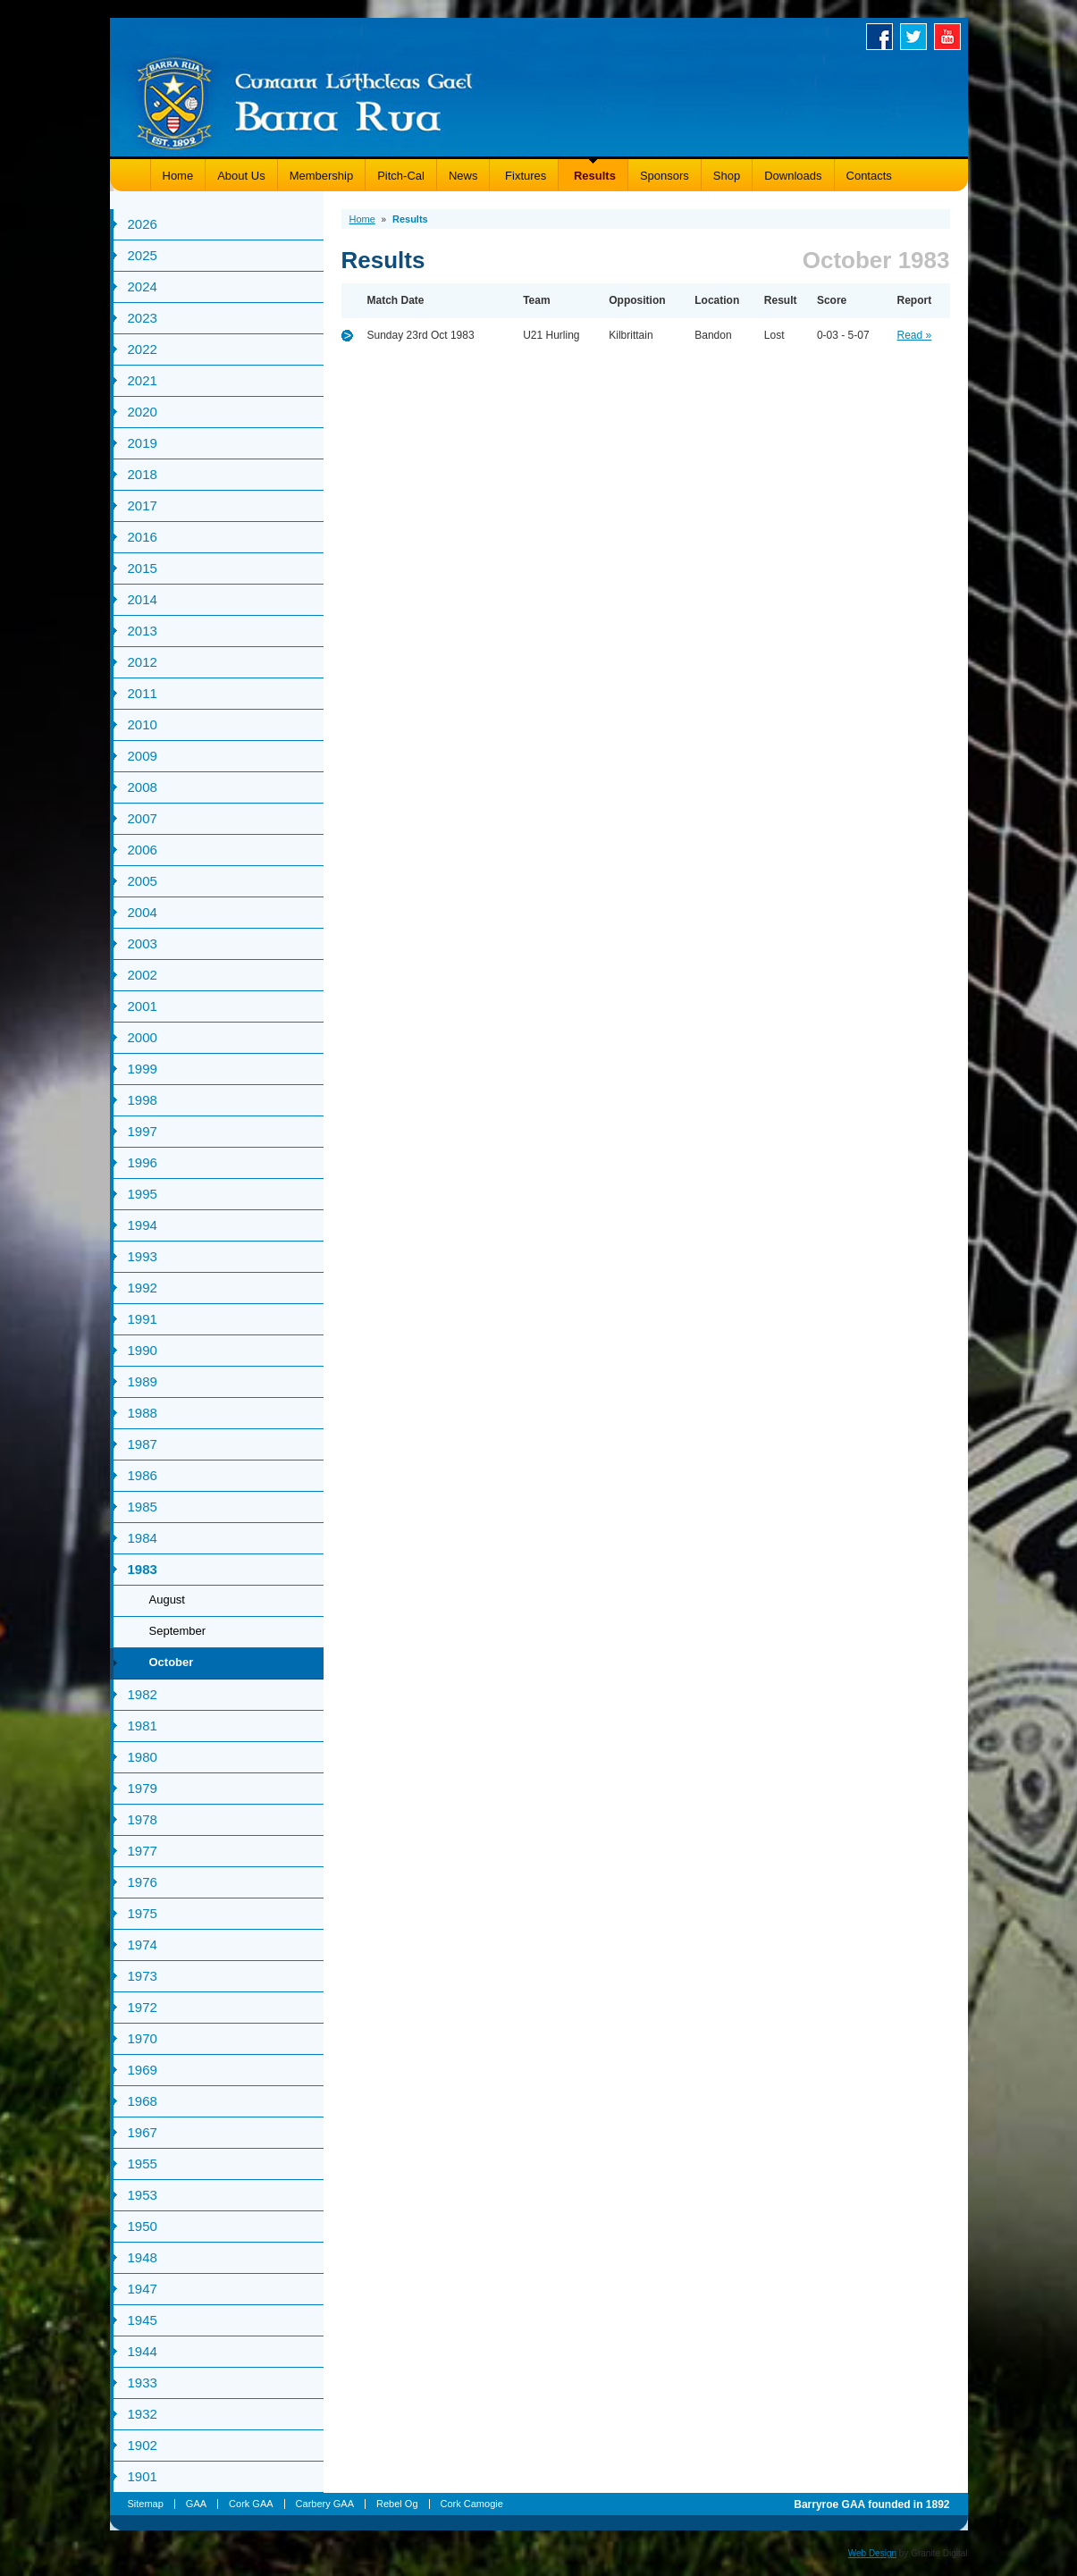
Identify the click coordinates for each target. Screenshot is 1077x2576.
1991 (142, 1318)
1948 (142, 2257)
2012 (142, 661)
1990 (142, 1350)
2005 (142, 880)
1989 (142, 1381)
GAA (196, 2503)
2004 (142, 912)
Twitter (917, 36)
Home (178, 175)
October (171, 1662)
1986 (142, 1475)
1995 (142, 1193)
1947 (142, 2288)
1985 (142, 1506)
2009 (142, 755)
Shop (726, 175)
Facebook (883, 36)
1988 (142, 1412)
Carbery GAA (325, 2503)
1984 (142, 1537)
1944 (142, 2351)
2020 (142, 411)
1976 (142, 1882)
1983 (142, 1569)
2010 (142, 724)
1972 (142, 2007)
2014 (142, 599)
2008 (142, 787)
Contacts (869, 175)
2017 (142, 505)
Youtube (951, 36)
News (463, 175)
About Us (241, 175)
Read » (914, 335)
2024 (142, 286)
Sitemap (146, 2503)
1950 (142, 2226)
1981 (142, 1725)
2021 (142, 380)
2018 (142, 474)
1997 (142, 1131)
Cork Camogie (472, 2503)
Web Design (872, 2553)
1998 (142, 1099)
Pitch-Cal (401, 175)
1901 (142, 2476)
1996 (142, 1162)
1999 (142, 1068)
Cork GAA (251, 2503)
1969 (142, 2069)
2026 (142, 224)
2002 (142, 974)
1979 (142, 1788)
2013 (142, 630)
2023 (142, 317)
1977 (142, 1850)
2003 (142, 943)
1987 (142, 1444)
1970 (142, 2038)
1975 (142, 1913)
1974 (142, 1944)
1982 (142, 1694)
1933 (142, 2382)
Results (593, 175)
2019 (142, 442)
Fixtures (523, 175)
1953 (142, 2194)
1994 (142, 1225)
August (167, 1599)
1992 (142, 1287)
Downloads (792, 175)
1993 (142, 1256)
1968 (142, 2101)
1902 (142, 2445)
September (177, 1630)
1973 (142, 1975)
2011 (142, 693)
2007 (142, 818)
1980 (142, 1756)
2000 (142, 1037)
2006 (142, 849)
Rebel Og (396, 2503)
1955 (142, 2163)
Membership (322, 175)
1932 (142, 2413)
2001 (142, 1006)
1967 (142, 2132)
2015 (142, 568)
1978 (142, 1819)
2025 (142, 255)
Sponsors (664, 175)
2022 (142, 349)
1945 (142, 2320)
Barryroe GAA (304, 100)
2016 (142, 536)
